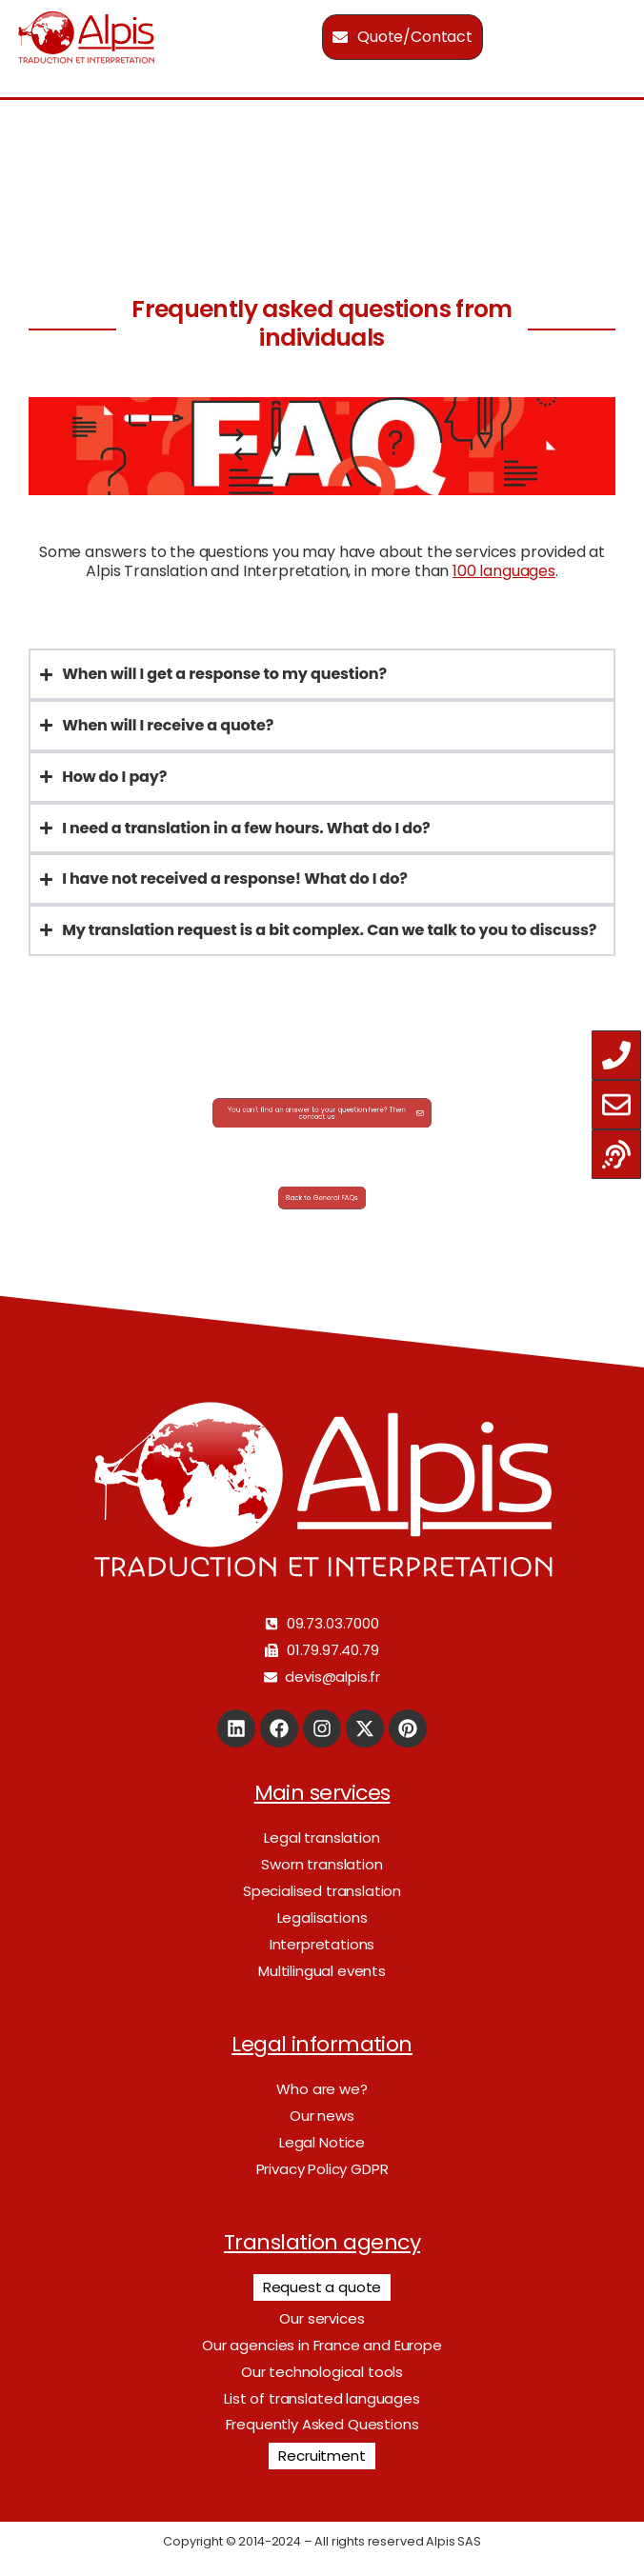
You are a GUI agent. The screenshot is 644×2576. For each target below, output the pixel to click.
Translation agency (322, 2242)
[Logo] (85, 37)
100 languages (504, 571)
